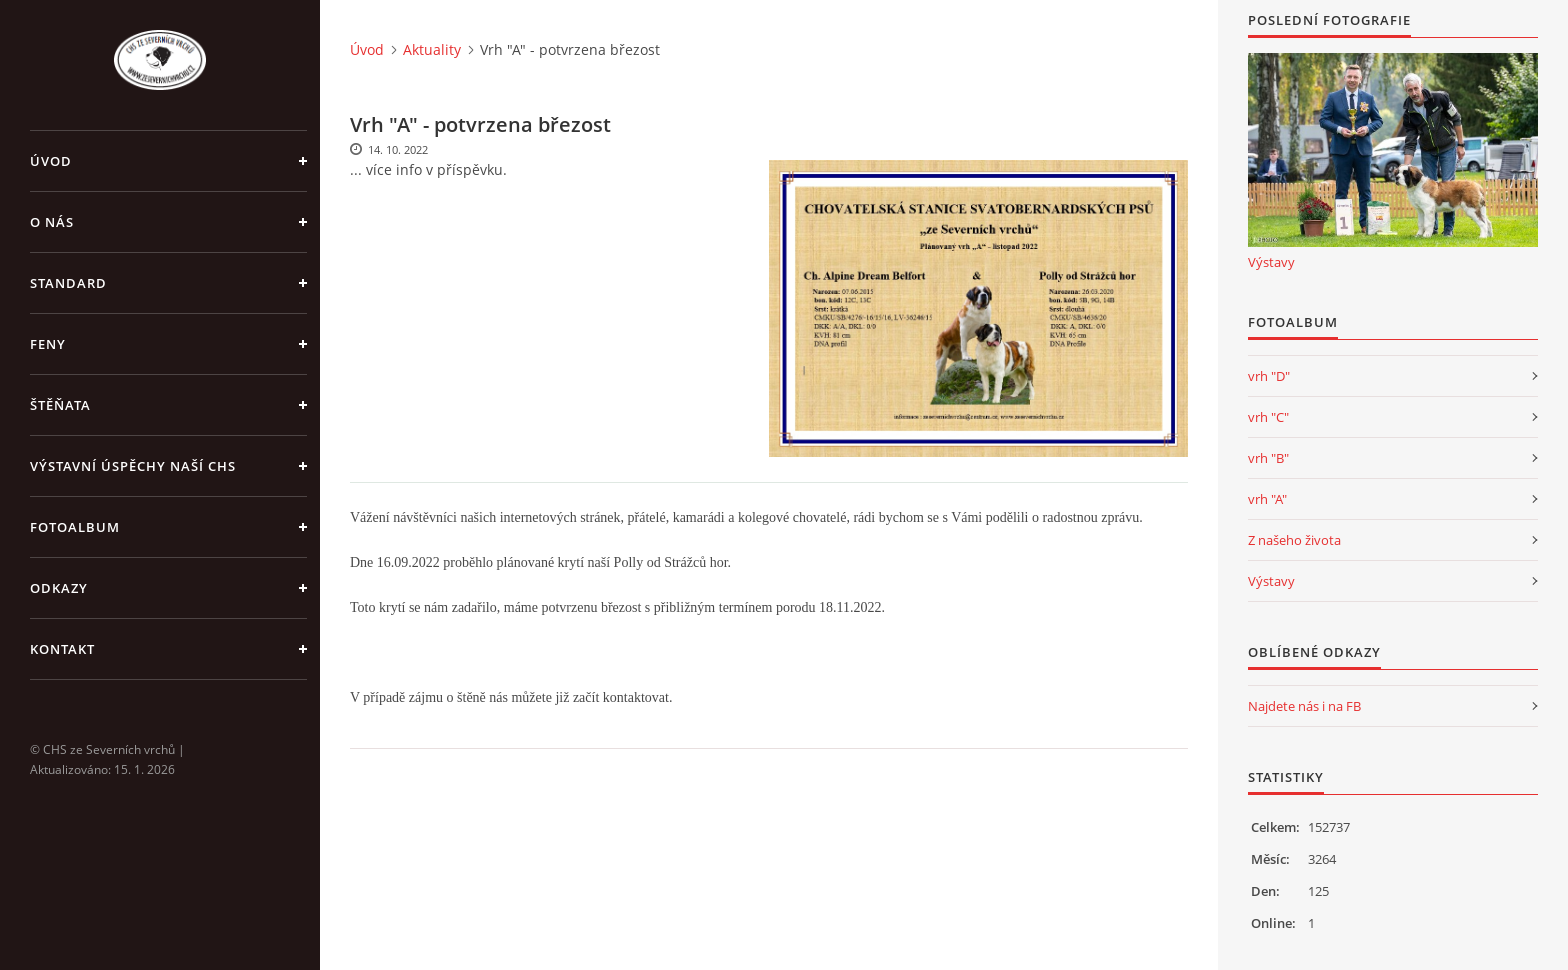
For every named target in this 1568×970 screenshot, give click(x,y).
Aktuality (432, 49)
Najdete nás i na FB (1304, 706)
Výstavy (1271, 262)
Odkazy (59, 588)
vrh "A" (1267, 499)
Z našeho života (1294, 540)
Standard (68, 283)
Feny (48, 344)
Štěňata (60, 405)
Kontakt (62, 649)
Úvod (51, 161)
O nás (52, 222)
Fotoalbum (75, 527)
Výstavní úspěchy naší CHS (133, 466)
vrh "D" (1269, 376)
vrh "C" (1268, 417)
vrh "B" (1268, 458)
